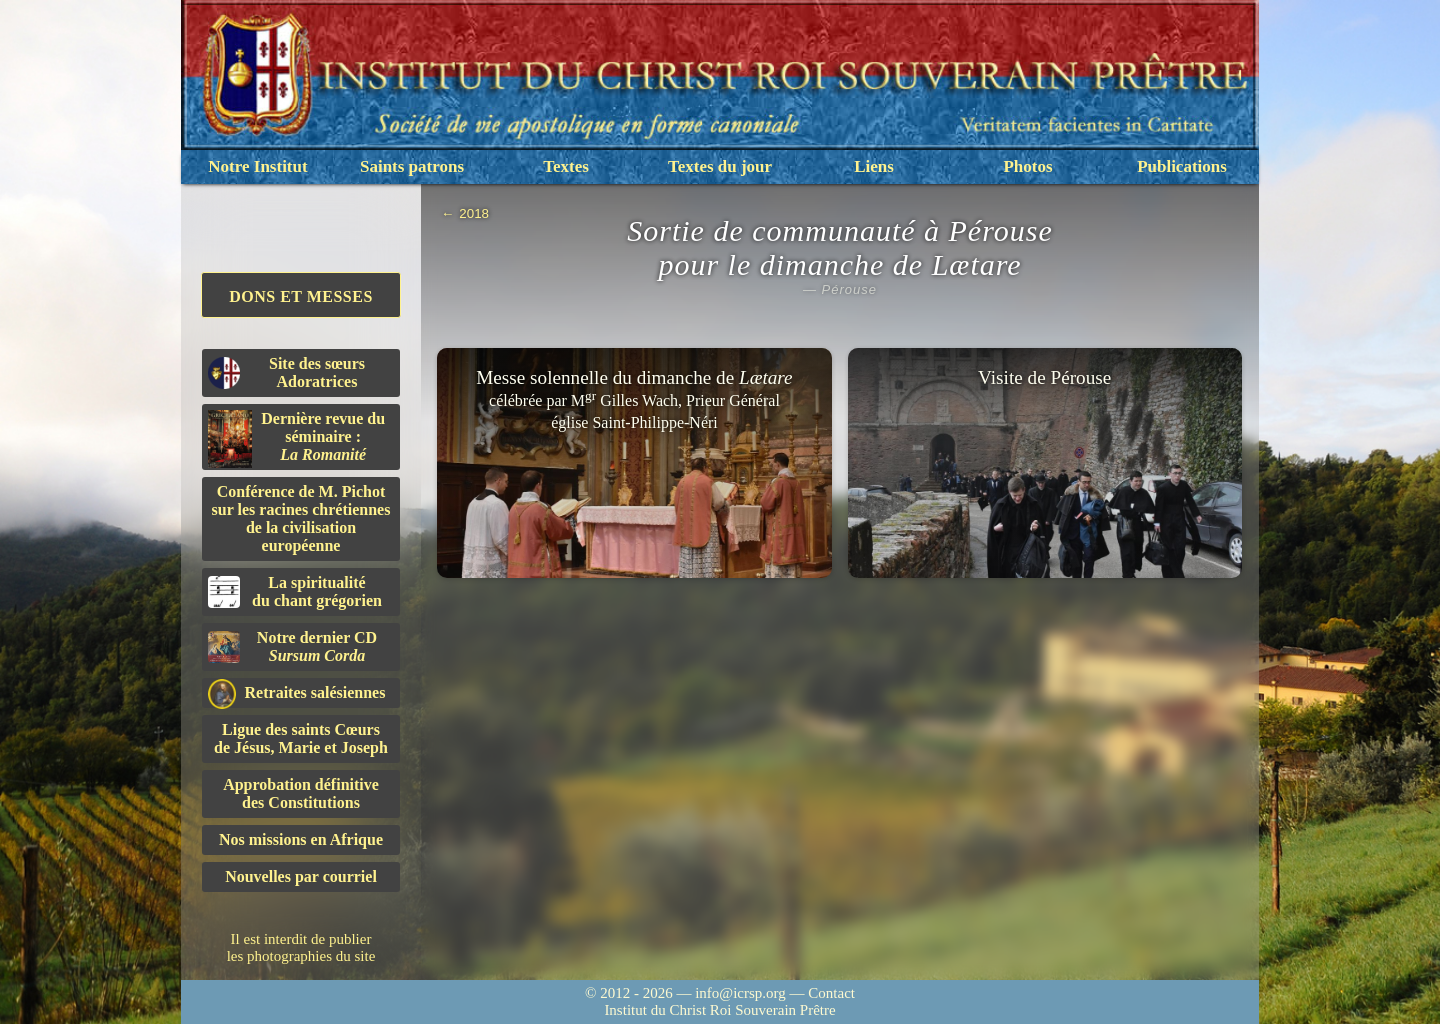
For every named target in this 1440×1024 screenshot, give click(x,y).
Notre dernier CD (292, 646)
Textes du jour (720, 166)
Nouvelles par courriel (301, 876)
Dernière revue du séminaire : (296, 439)
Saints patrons (412, 166)
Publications (1182, 166)
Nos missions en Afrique (301, 839)
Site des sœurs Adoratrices (286, 372)
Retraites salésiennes (296, 693)
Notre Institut (257, 166)
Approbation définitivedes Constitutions (301, 793)
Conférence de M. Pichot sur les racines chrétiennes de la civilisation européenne (301, 518)
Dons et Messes (301, 296)
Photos (1027, 166)
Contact (831, 993)
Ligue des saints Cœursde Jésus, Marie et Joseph (301, 738)
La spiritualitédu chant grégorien (295, 591)
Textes (566, 166)
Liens (874, 166)
